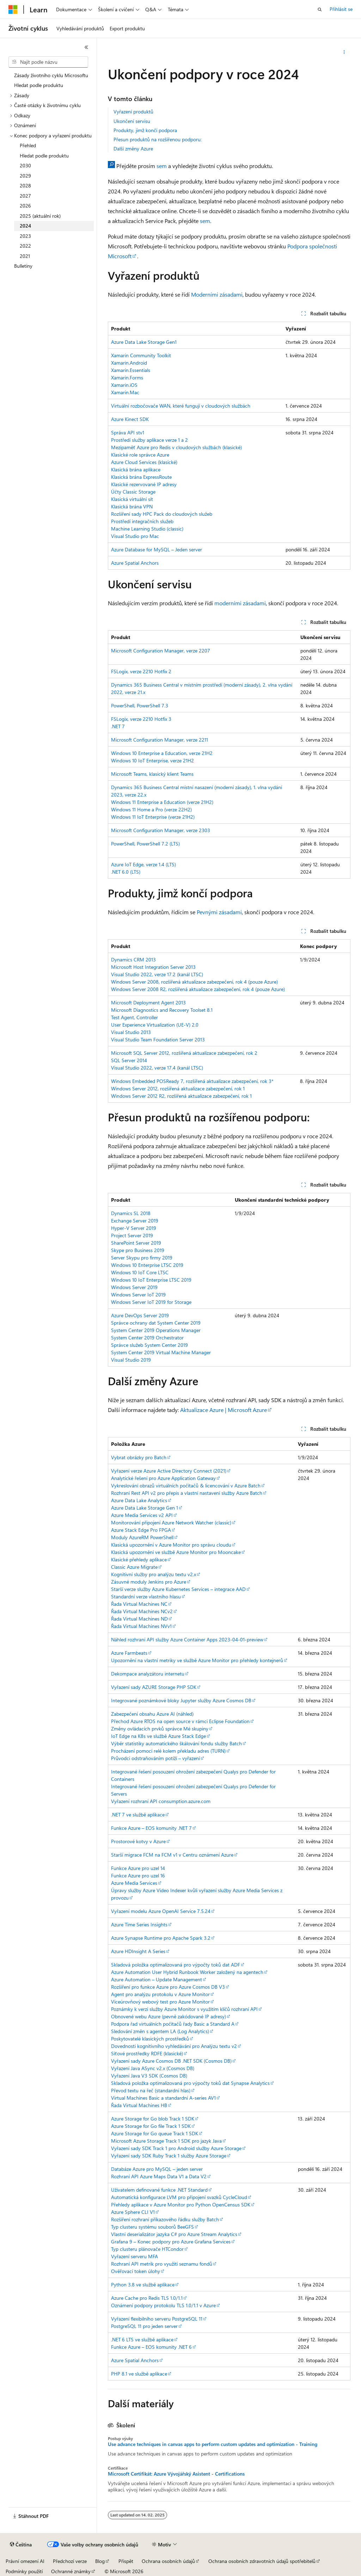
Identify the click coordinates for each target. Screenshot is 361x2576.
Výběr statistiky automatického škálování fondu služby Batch (176, 1743)
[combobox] (48, 62)
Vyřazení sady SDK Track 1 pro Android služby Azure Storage (176, 2148)
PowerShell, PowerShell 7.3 (139, 705)
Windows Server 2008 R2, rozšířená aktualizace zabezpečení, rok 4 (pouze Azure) (198, 989)
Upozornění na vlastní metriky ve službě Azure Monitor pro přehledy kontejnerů (197, 1660)
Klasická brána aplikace (135, 469)
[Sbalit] (86, 47)
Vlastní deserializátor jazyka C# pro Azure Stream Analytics (174, 2234)
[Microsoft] (13, 9)
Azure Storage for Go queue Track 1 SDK (154, 2133)
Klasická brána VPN (132, 506)
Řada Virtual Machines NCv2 (142, 1611)
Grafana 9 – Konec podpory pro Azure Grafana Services (171, 2241)
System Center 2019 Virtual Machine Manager (161, 1352)
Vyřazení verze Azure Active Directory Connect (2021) (168, 1470)
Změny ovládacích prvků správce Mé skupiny (159, 1728)
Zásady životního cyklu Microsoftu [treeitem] (51, 75)
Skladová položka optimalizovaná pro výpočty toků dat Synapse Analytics (190, 2083)
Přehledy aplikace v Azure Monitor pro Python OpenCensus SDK (180, 2204)
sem (162, 165)
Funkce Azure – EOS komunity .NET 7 (151, 1828)
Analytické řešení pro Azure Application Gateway (163, 1478)
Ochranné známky (71, 2571)
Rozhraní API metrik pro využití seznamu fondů (161, 2263)
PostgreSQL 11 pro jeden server (144, 2326)
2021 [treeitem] (25, 256)
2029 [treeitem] (25, 175)
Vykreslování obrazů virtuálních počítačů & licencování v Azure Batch (186, 1485)
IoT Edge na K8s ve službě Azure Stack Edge (158, 1736)
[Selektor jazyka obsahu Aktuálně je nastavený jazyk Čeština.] (21, 2544)
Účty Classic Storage (133, 491)
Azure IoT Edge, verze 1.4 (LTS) (143, 864)
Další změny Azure (133, 148)
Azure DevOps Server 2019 (140, 1315)
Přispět (125, 2561)
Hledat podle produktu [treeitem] (38, 85)
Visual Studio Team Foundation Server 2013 (158, 1039)
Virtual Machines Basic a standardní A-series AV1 (163, 2097)
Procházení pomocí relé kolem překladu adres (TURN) (168, 1750)
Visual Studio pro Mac (135, 536)
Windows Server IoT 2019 (138, 1294)
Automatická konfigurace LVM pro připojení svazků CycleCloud (179, 2197)
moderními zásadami (240, 603)
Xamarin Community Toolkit (141, 355)
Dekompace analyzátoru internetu (147, 1673)
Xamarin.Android (129, 362)
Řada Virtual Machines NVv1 (141, 1626)
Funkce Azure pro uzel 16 (138, 1875)
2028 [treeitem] (25, 185)
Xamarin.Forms (127, 377)
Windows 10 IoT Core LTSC (140, 1272)
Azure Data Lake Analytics (139, 1500)
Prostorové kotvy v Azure (138, 1841)
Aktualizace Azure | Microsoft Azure (223, 1409)
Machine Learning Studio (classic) (147, 528)
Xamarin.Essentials (130, 370)
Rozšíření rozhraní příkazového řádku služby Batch (165, 2219)
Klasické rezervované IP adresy (144, 484)
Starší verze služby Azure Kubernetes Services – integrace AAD (178, 1589)
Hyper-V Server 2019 (133, 1228)
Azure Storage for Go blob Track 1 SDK (152, 2118)
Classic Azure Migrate (134, 1566)
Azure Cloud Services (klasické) (144, 462)
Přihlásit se (341, 9)
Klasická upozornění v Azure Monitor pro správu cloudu (171, 1544)
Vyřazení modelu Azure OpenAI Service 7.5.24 (160, 1911)
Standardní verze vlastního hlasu (146, 1596)
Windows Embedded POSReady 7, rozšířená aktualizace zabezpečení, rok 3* (192, 1081)
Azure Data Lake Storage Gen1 (144, 342)
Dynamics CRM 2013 (133, 959)
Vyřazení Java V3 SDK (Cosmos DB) (149, 2075)
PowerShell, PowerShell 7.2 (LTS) (145, 843)
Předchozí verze (70, 2561)
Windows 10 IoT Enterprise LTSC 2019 (151, 1279)
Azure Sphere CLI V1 (133, 2212)
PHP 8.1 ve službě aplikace (139, 2373)
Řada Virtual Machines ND (139, 1618)
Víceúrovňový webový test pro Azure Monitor (160, 2001)
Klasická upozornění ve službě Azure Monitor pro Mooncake (176, 1552)
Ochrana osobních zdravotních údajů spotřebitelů (262, 2561)
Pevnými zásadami (219, 912)
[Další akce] (344, 52)
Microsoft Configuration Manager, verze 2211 (159, 739)
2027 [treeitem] (25, 195)
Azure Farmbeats (129, 1652)
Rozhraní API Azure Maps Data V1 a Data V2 (159, 2176)
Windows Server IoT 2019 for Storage (151, 1302)
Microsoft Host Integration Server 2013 (153, 967)
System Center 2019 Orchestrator (147, 1337)
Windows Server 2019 (134, 1287)
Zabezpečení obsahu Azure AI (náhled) (152, 1713)
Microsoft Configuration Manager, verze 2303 (160, 830)
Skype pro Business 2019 (137, 1250)
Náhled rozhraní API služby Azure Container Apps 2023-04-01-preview (187, 1639)
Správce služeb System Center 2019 (149, 1345)
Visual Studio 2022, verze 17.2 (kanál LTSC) (157, 974)
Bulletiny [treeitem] (23, 265)
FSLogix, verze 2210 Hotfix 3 (141, 719)
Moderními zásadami (217, 294)
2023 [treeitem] (25, 236)
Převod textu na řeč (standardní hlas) (150, 2090)
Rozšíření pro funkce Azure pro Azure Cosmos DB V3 (168, 1986)
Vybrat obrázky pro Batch (138, 1457)
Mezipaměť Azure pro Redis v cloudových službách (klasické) (176, 447)
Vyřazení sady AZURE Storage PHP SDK (153, 1687)
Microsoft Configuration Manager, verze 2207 (160, 650)
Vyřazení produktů (133, 111)
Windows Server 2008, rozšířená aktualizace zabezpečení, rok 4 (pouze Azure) (194, 981)
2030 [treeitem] (25, 165)
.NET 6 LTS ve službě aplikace (142, 2339)
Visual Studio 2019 (131, 1359)
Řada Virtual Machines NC (139, 1603)
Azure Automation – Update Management (156, 1979)
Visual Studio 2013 (131, 1032)
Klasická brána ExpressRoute (141, 476)
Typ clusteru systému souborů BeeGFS (152, 2226)
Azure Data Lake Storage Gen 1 (144, 1507)
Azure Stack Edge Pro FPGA (141, 1530)
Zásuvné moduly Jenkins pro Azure (148, 1581)
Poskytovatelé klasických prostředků (150, 2038)
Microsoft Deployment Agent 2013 (148, 1002)
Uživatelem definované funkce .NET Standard (159, 2189)
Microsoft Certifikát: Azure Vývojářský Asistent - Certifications (176, 2474)
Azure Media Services (134, 1883)
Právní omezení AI (25, 2561)
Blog (100, 2561)
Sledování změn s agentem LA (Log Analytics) (160, 2031)
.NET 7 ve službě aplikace (138, 1814)
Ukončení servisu (132, 121)
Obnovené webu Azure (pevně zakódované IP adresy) (168, 2016)
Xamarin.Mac (125, 392)
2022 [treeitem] (25, 245)
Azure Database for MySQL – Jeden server (156, 549)
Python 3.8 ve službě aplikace (143, 2284)
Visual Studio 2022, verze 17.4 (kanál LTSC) (157, 1067)
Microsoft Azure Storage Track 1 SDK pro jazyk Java (166, 2140)
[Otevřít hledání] (320, 9)
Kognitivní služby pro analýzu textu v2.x (153, 1574)
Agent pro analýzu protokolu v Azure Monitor (160, 1994)
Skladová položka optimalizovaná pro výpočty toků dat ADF (175, 1964)
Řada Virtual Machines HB (139, 2105)
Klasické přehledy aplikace (139, 1559)
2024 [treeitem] (25, 225)
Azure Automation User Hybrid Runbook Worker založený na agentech (187, 1972)
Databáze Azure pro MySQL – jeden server (157, 2169)
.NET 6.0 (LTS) (125, 871)
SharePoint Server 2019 (136, 1242)
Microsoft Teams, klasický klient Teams (152, 773)
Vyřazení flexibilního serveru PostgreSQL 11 (156, 2318)
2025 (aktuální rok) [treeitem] (40, 215)
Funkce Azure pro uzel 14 (138, 1868)
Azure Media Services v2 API (142, 1515)
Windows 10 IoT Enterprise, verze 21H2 (152, 760)
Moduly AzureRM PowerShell (142, 1537)
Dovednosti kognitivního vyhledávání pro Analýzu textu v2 (174, 2046)
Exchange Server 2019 (134, 1220)
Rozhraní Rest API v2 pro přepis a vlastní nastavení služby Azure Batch (186, 1493)
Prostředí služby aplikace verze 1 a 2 (149, 439)
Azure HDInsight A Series (138, 1951)
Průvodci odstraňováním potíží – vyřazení (155, 1758)
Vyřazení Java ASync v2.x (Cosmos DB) (152, 2068)
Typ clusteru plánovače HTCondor (147, 2249)
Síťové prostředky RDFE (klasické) (147, 2053)
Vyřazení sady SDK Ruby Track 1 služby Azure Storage (168, 2155)
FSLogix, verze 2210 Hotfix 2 (141, 671)
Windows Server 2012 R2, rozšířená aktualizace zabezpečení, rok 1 (181, 1095)
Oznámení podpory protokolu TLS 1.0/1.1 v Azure (163, 2305)
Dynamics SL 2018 (131, 1213)
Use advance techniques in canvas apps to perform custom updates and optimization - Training (212, 2444)
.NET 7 (118, 726)
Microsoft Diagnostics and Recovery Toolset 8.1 (162, 1010)
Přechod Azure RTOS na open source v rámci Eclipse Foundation (180, 1721)
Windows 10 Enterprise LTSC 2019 (147, 1265)
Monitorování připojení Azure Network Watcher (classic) (171, 1522)
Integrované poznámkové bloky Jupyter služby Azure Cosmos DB (181, 1700)
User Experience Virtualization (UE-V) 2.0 (154, 1024)
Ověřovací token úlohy (135, 2271)
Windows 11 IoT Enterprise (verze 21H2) (153, 816)
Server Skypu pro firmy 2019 (141, 1257)
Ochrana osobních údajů (168, 2561)
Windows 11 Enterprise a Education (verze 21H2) (162, 802)
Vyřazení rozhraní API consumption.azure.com (160, 1801)
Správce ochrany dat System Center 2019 (156, 1322)
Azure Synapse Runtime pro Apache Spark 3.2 (160, 1937)
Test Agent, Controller (134, 1017)
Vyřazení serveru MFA (134, 2256)
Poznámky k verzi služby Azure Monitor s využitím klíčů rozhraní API (184, 2009)
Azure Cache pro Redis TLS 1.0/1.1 (147, 2298)
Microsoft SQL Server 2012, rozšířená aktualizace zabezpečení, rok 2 (184, 1052)
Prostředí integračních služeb (142, 521)
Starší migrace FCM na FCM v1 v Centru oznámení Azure (172, 1854)
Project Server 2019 (132, 1235)
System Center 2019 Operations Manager (156, 1330)
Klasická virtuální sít (132, 499)
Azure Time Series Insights (139, 1924)
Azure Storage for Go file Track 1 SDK (151, 2126)
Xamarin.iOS (124, 385)
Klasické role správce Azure (140, 454)
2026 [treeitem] (25, 205)
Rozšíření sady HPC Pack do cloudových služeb (161, 513)
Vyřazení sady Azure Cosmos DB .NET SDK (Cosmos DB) (171, 2060)
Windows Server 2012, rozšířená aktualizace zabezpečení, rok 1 (178, 1088)
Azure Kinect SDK (130, 419)
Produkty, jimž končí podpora (145, 130)
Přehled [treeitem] (28, 145)
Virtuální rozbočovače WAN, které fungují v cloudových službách (180, 405)
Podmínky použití (24, 2571)
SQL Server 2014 (129, 1060)
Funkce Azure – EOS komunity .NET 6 (151, 2346)
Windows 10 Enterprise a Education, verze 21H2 (162, 753)
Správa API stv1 (127, 432)
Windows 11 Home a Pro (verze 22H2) (151, 809)
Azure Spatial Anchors (135, 562)
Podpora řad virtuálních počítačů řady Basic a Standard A (172, 2023)
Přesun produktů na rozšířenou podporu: (158, 139)
